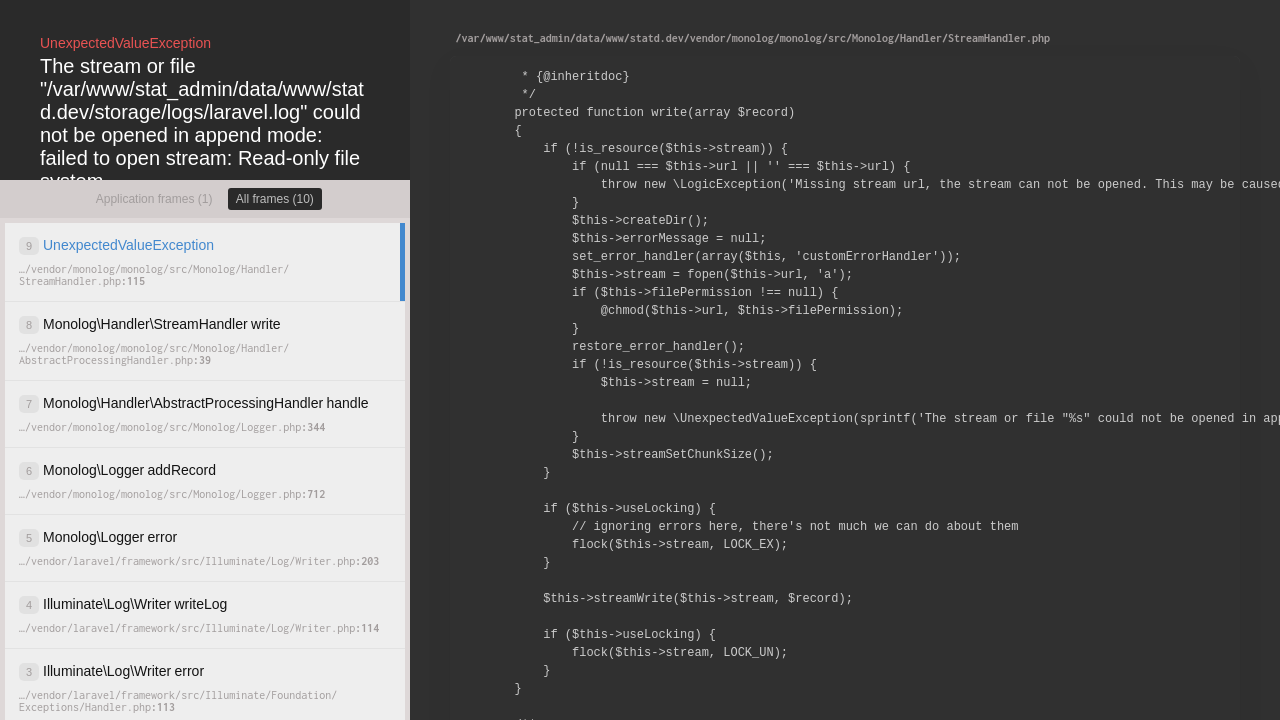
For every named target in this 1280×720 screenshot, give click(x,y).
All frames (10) (275, 199)
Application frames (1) (154, 199)
